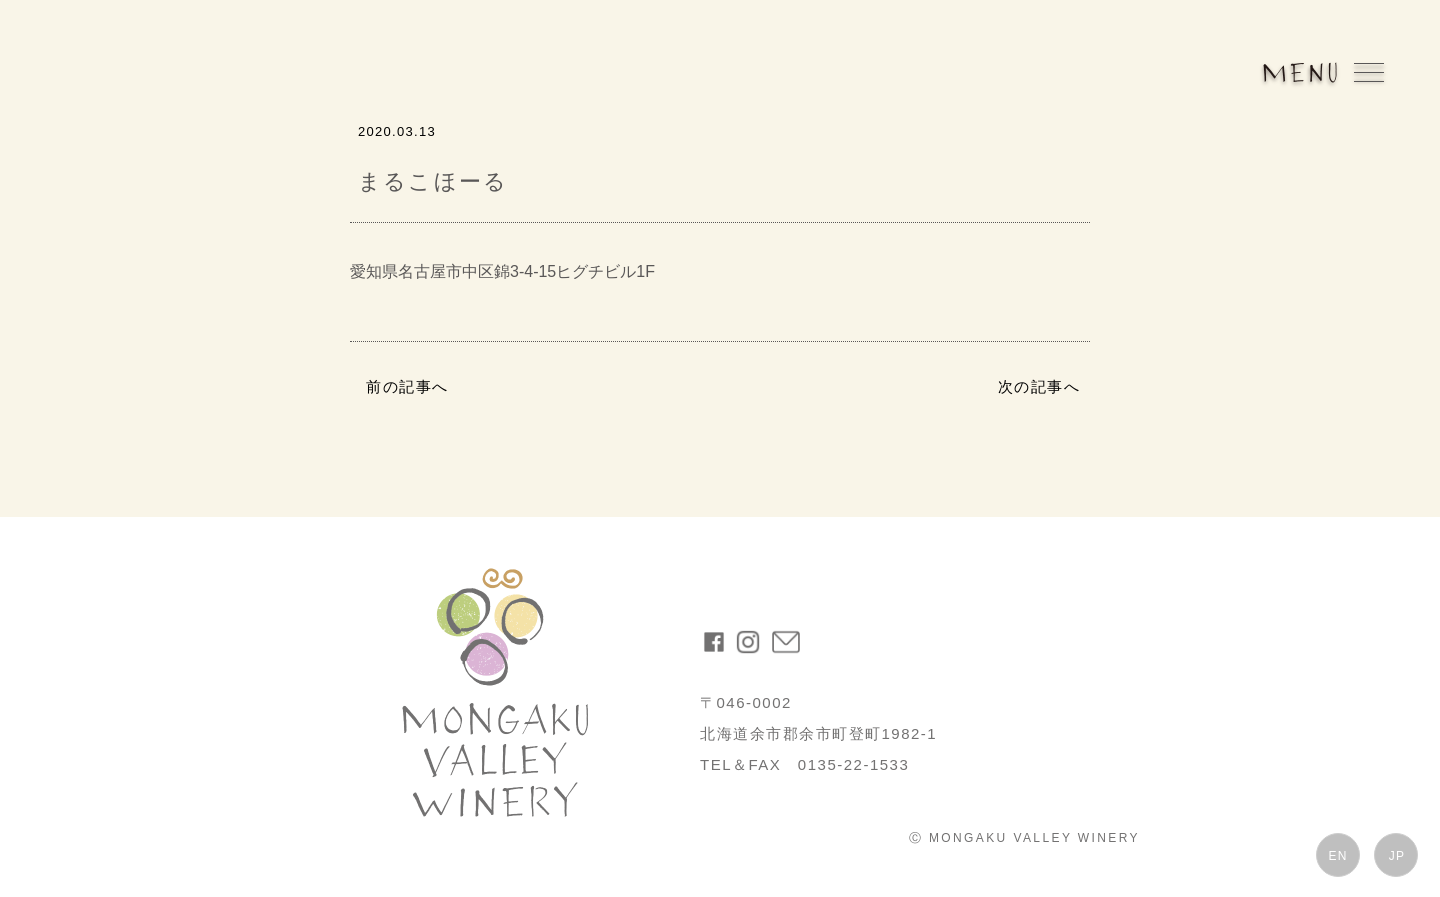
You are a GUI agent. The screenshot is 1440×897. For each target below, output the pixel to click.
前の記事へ (407, 386)
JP (1397, 856)
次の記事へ (1039, 386)
